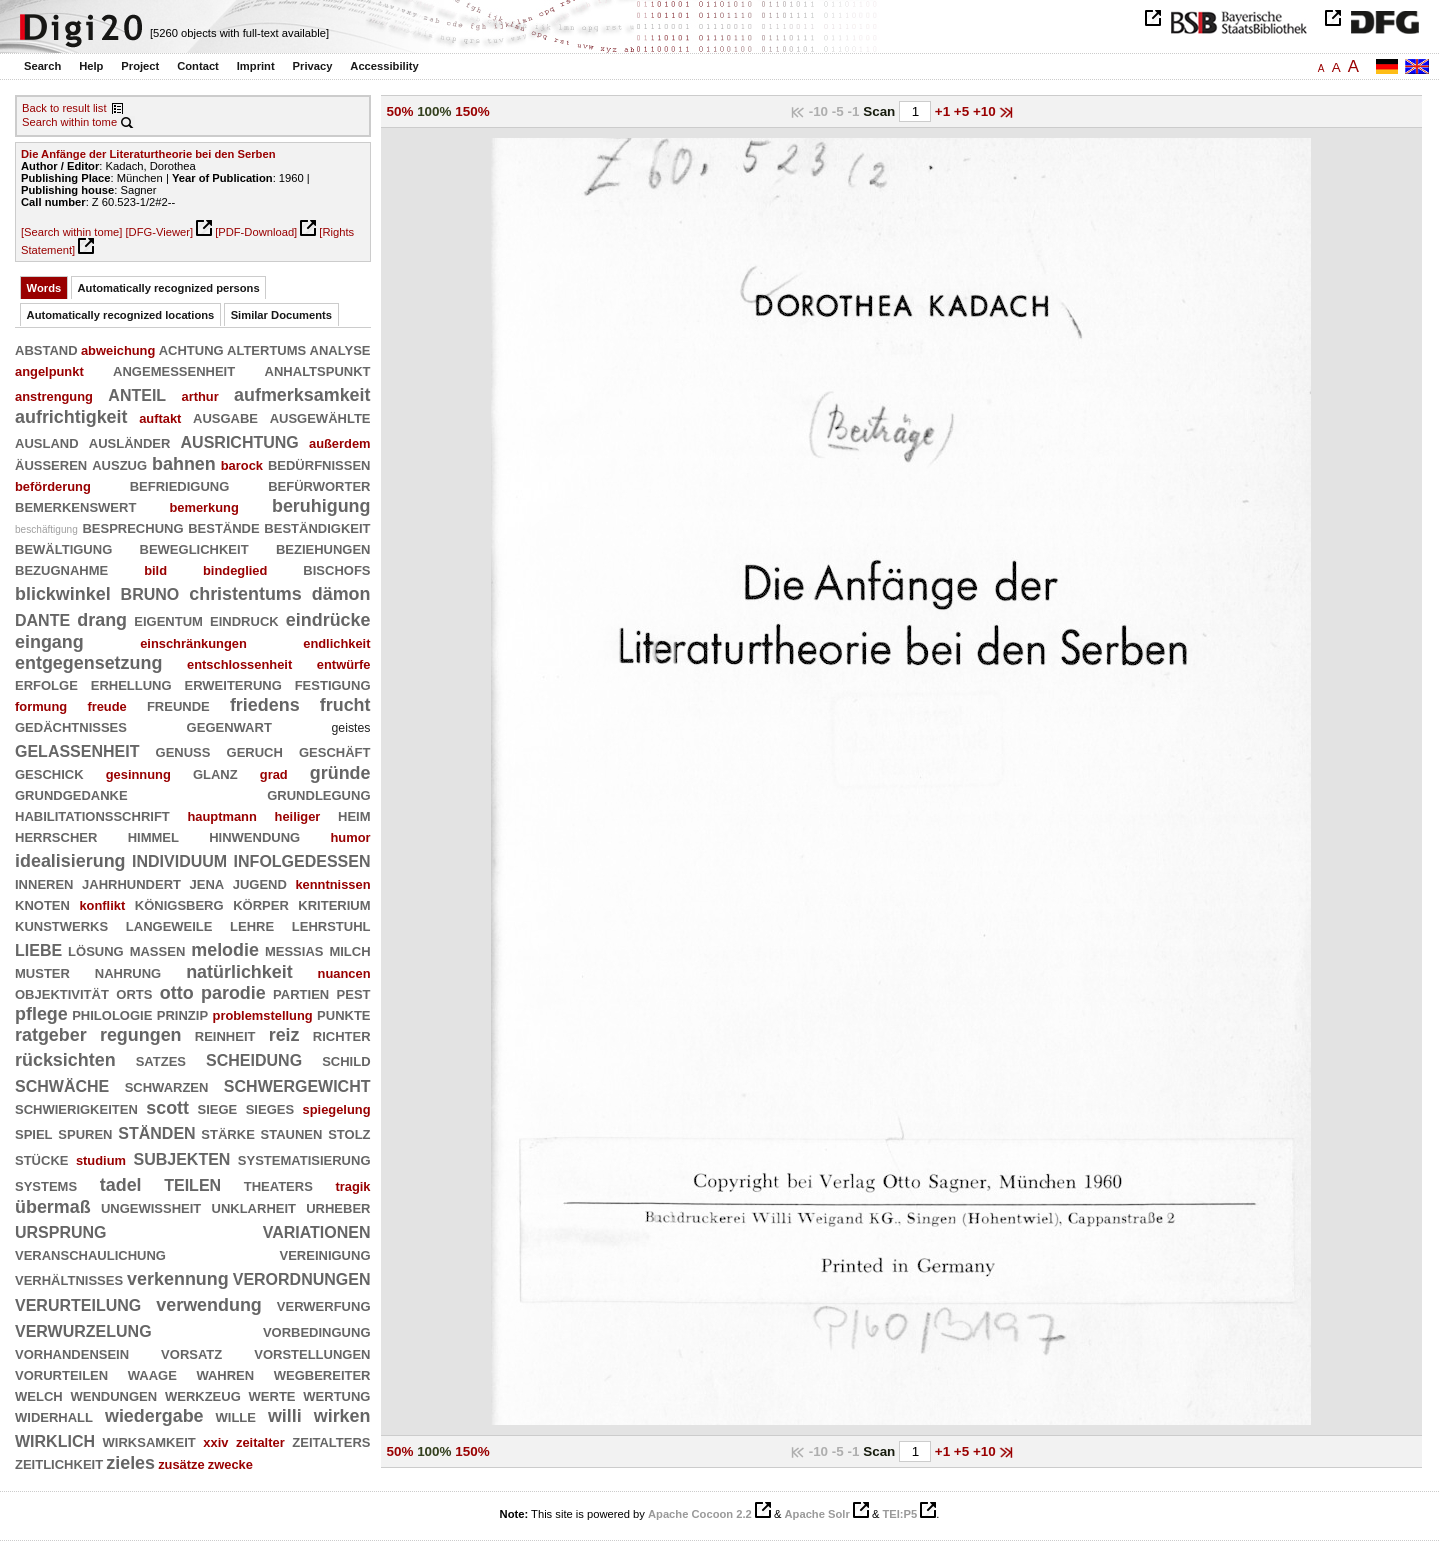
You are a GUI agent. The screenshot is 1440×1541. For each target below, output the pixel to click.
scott (167, 1108)
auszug (119, 464)
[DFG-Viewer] (159, 232)
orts (134, 993)
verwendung (209, 1305)
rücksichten (65, 1060)
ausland (47, 442)
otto (177, 993)
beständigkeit (317, 527)
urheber (338, 1207)
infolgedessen (302, 859)
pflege (41, 1014)
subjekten (181, 1157)
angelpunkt (49, 371)
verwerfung (324, 1305)
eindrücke (328, 620)
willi (285, 1416)
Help (91, 66)
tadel (121, 1185)
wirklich (55, 1439)
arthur (199, 396)
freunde (178, 705)
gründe (340, 773)
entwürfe (344, 664)
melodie (225, 950)
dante (42, 618)
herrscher (56, 836)
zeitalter (260, 1442)
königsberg (179, 904)
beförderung (53, 486)
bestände (224, 527)
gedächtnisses (71, 726)
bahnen (184, 464)
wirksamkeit (149, 1441)
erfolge (46, 684)
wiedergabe (154, 1416)
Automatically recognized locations (121, 315)
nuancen (344, 973)
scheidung (254, 1058)
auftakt (160, 418)
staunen (292, 1133)
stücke (41, 1159)
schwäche (62, 1084)
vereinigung (324, 1254)
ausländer (130, 442)
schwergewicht (297, 1084)
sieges (270, 1108)
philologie (112, 1014)
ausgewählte (320, 417)
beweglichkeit (194, 548)
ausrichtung (240, 440)
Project (140, 66)
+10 (986, 111)
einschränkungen (193, 643)
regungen (141, 1035)
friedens (265, 705)
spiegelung (337, 1109)
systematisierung (304, 1159)
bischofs (336, 569)
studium (101, 1160)
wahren (225, 1374)
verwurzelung (83, 1329)
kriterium (334, 904)
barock (242, 465)
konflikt (102, 905)
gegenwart (229, 726)
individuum (179, 859)
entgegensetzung (88, 663)
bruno (150, 592)
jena (207, 883)
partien (301, 993)
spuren (85, 1133)
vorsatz (191, 1353)
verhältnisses (69, 1279)
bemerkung (203, 507)
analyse (340, 349)
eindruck (244, 620)
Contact (198, 66)
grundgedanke (71, 794)
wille (236, 1416)
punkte (343, 1014)
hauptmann (221, 816)
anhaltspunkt (318, 370)
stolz (349, 1133)
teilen (192, 1183)
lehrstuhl (331, 925)
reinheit (225, 1035)
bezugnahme (61, 569)
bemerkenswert (75, 506)
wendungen (113, 1395)
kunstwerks (61, 925)
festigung (333, 684)
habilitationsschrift (92, 815)
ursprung (61, 1230)
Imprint (256, 66)
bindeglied (235, 570)
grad (274, 774)
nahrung (128, 972)
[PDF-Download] (256, 232)
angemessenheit (174, 370)
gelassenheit (77, 749)
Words (44, 288)
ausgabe (225, 417)
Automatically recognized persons (169, 288)
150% (472, 111)
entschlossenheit (239, 664)
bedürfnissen (319, 464)
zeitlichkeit (59, 1463)
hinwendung (254, 836)
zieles (130, 1463)
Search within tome (69, 122)
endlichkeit (336, 643)
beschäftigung (46, 529)
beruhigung (321, 506)
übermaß (53, 1207)
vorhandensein (72, 1353)
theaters (278, 1185)
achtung (191, 349)
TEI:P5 (899, 1514)
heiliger (298, 816)
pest (354, 993)
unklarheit (254, 1207)
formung (41, 706)
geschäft (335, 751)
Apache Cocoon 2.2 (700, 1514)
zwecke (230, 1464)
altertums (266, 349)
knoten (42, 904)
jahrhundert (131, 883)
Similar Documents (281, 315)
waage (152, 1374)
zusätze (181, 1464)
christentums (245, 594)
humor (350, 837)
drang (102, 620)
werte (272, 1395)
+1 (944, 111)
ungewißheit (151, 1207)
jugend (260, 883)
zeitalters (331, 1441)
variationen (317, 1230)
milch (349, 950)
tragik (352, 1186)
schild (346, 1060)
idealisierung (70, 861)
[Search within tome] (71, 232)
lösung (96, 950)
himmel (153, 836)
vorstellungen (312, 1353)
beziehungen (323, 548)
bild (155, 570)
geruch (255, 751)
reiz (284, 1035)
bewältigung (63, 548)
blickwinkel (63, 594)
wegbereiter (322, 1374)
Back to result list (64, 108)
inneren (44, 883)
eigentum (168, 620)
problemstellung (263, 1015)
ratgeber (51, 1035)
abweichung (118, 350)
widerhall (54, 1416)
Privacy (313, 66)
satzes (161, 1060)
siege (218, 1108)
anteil (137, 393)
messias (294, 950)
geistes (350, 728)
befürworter (319, 485)
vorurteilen (61, 1374)
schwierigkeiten (76, 1108)
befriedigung (180, 485)
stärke (227, 1133)
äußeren (51, 464)
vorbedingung (317, 1331)
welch (39, 1395)
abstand (46, 349)
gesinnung (138, 774)
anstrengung (54, 396)
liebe (38, 948)
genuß (183, 751)
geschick (49, 773)
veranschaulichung (90, 1254)
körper (261, 904)
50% (400, 111)
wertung (336, 1395)
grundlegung (318, 794)
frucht (345, 705)
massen (158, 950)
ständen (156, 1131)
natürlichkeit (239, 972)
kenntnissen (332, 884)
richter (342, 1035)
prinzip (182, 1014)
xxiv (215, 1442)
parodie (233, 993)
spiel (34, 1133)
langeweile (169, 925)
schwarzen (167, 1086)
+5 (963, 111)
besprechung (132, 527)
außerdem (340, 443)
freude (106, 706)
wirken (342, 1416)
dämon (341, 594)
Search (42, 66)
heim (354, 815)
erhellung (131, 684)
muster (42, 972)
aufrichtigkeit (71, 417)
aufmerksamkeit (302, 395)
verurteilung (78, 1303)
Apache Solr (817, 1514)
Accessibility (384, 66)
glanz (215, 773)
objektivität (62, 993)
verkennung (178, 1279)
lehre (252, 925)
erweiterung (233, 684)
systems (46, 1185)
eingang (49, 642)
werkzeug (203, 1395)
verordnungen (302, 1277)
